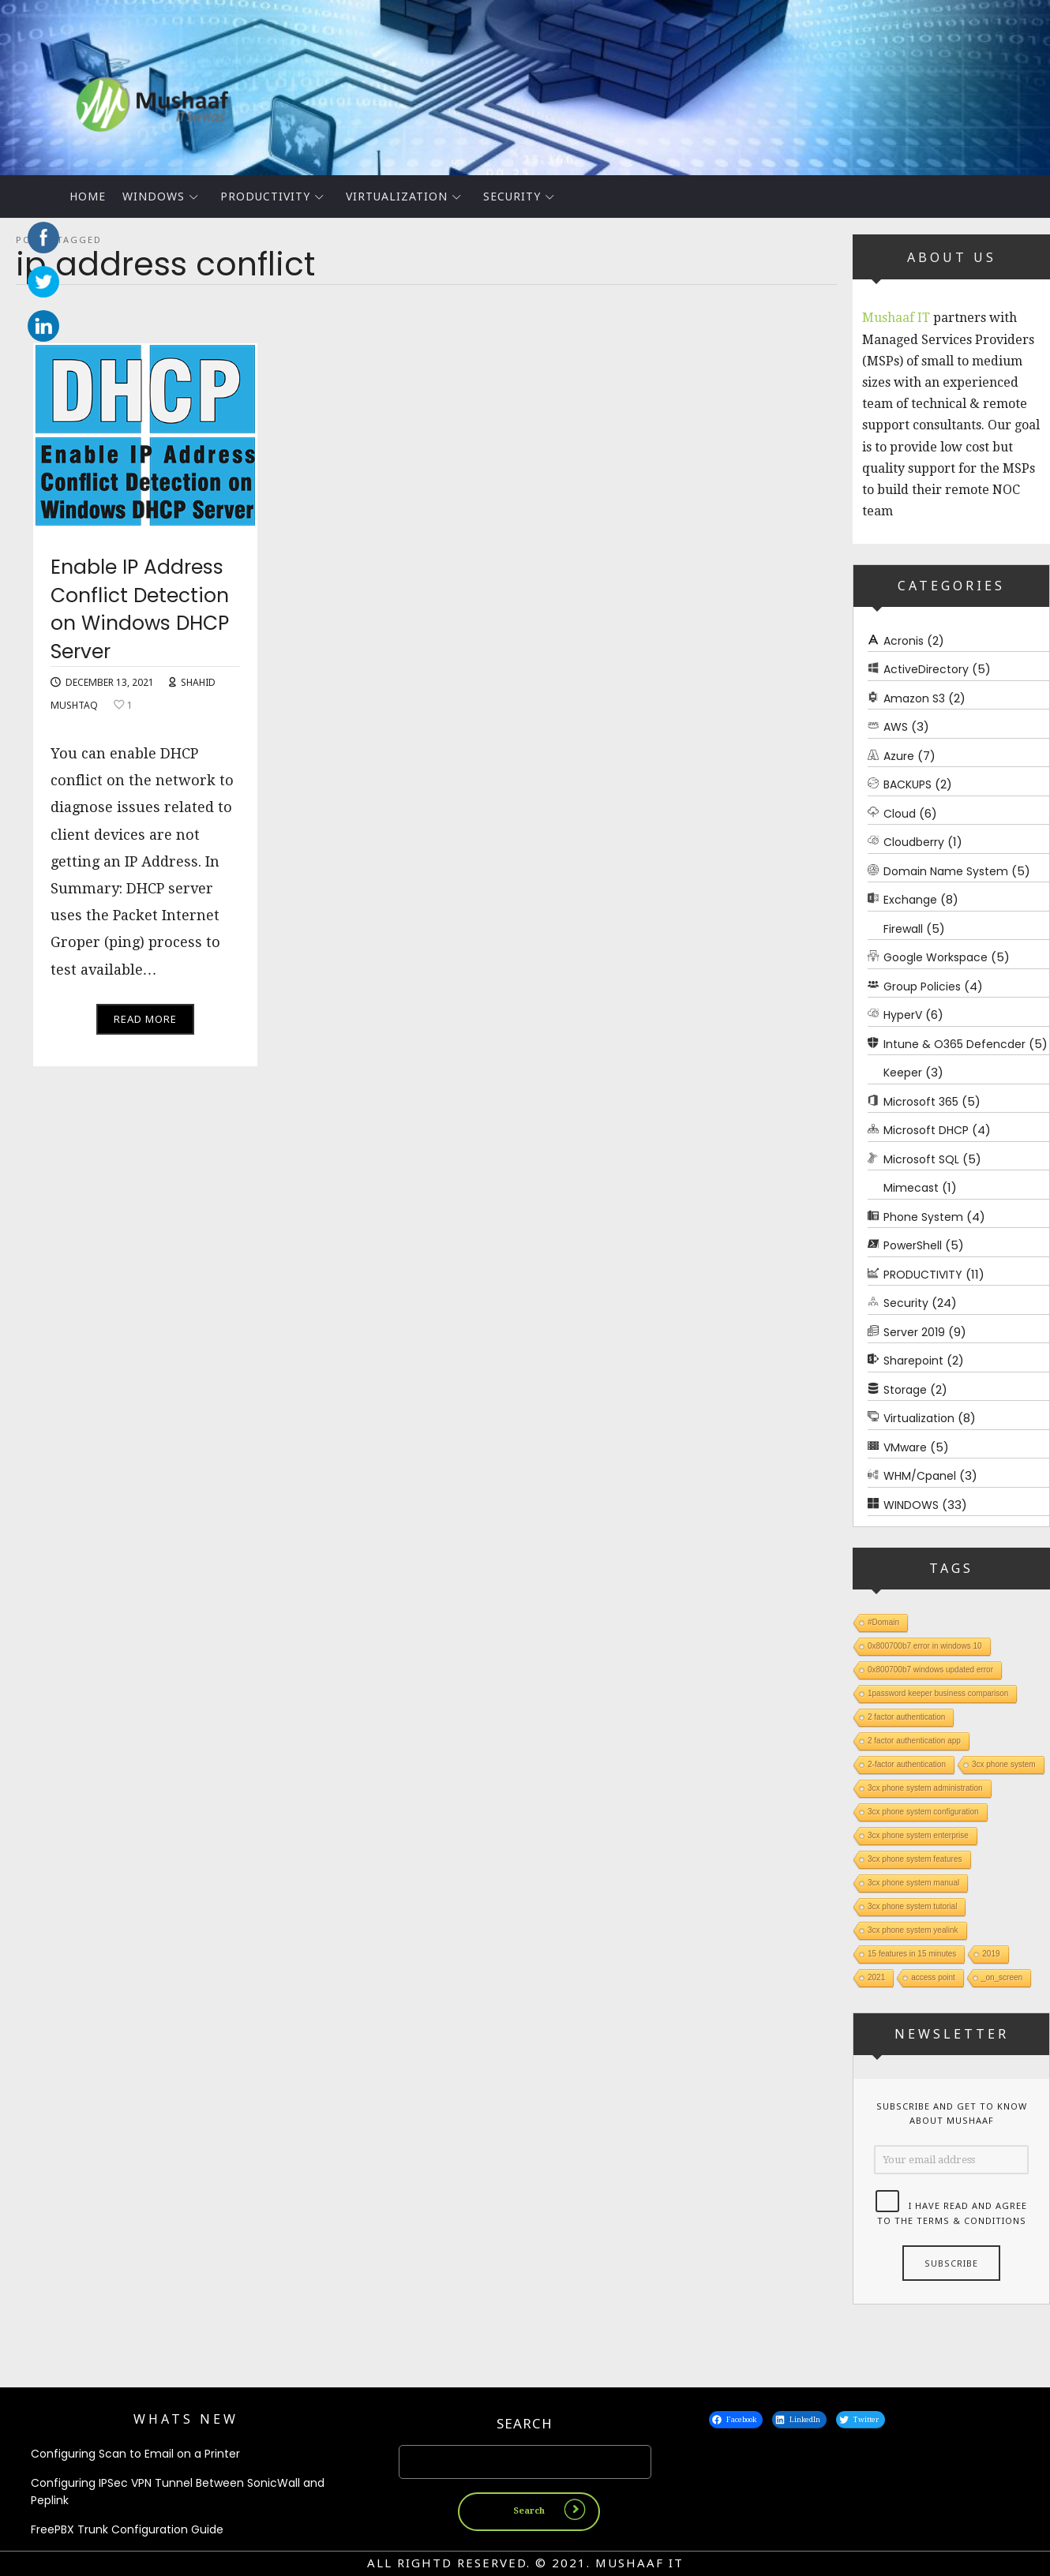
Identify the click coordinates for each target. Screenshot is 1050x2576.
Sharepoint (913, 1360)
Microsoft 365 (920, 1101)
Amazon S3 (914, 698)
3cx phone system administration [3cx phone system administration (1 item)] (925, 1788)
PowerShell (912, 1245)
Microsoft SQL (921, 1158)
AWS (895, 727)
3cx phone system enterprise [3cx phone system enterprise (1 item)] (918, 1835)
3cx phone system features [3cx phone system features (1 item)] (915, 1859)
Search (525, 2424)
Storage (905, 1389)
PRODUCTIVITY (265, 196)
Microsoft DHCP (926, 1130)
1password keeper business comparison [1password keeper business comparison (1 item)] (938, 1693)
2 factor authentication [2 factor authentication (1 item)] (906, 1717)
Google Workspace (935, 957)
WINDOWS (153, 196)
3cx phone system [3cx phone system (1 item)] (1004, 1764)
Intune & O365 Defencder (954, 1043)
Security (512, 196)
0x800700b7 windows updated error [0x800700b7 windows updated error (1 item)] (930, 1669)
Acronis (903, 640)
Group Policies (922, 986)
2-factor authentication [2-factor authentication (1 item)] (907, 1764)
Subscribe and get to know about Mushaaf (951, 2112)
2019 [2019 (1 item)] (990, 1953)
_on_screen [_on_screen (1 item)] (1001, 1977)
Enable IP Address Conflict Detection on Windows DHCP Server (144, 612)
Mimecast (911, 1188)
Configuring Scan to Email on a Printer (135, 2454)
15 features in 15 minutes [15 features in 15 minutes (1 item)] (912, 1953)
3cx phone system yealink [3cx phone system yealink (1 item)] (913, 1930)
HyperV (902, 1015)
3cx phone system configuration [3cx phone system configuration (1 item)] (923, 1811)
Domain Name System (945, 870)
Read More (145, 1023)
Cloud (899, 813)
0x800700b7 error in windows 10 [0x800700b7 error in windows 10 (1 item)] (925, 1646)
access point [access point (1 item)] (933, 1977)
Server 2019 (914, 1331)
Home (87, 196)
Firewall (903, 928)
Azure (898, 755)
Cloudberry (913, 842)
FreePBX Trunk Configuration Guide (127, 2529)
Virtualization (397, 196)
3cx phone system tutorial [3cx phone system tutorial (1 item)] (912, 1906)
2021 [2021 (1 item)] (876, 1977)
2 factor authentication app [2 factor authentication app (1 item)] (914, 1740)
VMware (905, 1447)
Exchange (910, 900)
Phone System (923, 1216)
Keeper (902, 1072)
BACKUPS (907, 784)
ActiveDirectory (926, 669)
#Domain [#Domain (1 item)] (883, 1622)
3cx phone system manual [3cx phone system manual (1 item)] (913, 1882)
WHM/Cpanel (919, 1476)
